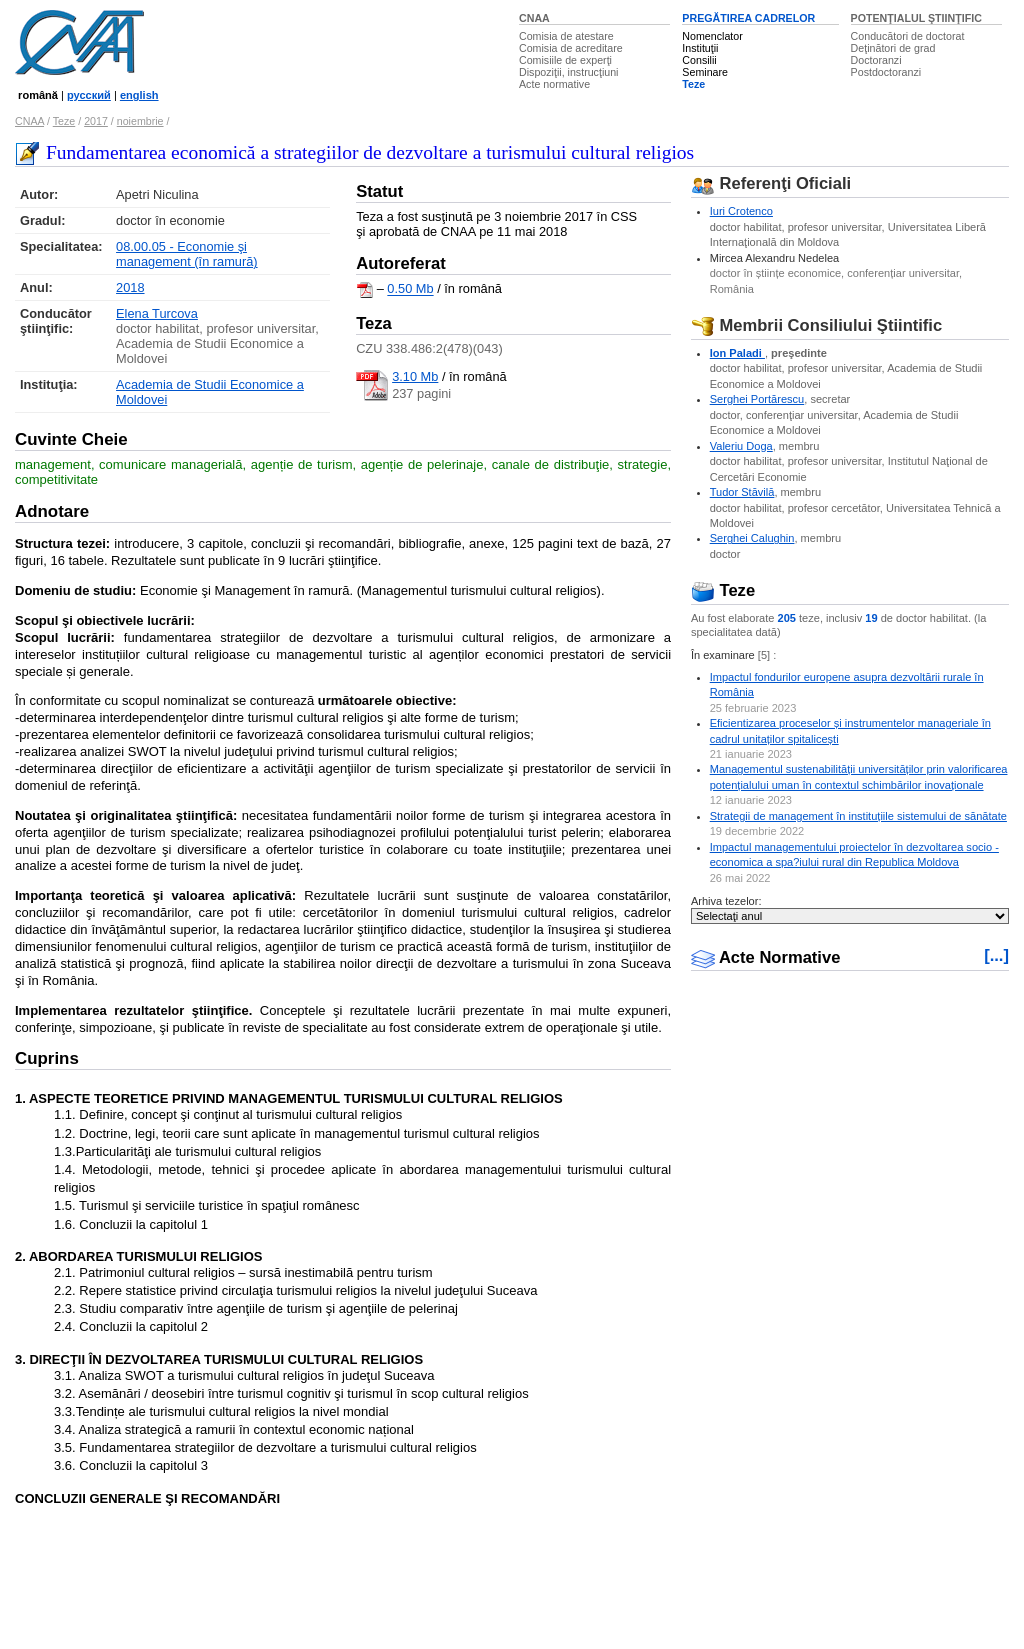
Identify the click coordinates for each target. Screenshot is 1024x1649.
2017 (96, 121)
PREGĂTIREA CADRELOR (748, 18)
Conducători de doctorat (908, 36)
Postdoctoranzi (886, 72)
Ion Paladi (737, 353)
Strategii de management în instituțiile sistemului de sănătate (858, 816)
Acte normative (554, 84)
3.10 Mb (415, 376)
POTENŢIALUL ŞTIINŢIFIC (916, 18)
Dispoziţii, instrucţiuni (569, 72)
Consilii (699, 60)
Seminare (705, 72)
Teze (693, 84)
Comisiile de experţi (565, 60)
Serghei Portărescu (757, 399)
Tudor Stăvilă (742, 492)
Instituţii (700, 48)
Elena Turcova (157, 313)
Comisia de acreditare (571, 48)
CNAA (534, 18)
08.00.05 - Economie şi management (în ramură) (187, 254)
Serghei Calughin (752, 538)
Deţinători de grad (893, 48)
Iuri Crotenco (741, 211)
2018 (130, 287)
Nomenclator (712, 36)
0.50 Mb (410, 289)
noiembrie (140, 121)
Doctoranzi (876, 60)
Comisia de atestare (566, 36)
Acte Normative (766, 957)
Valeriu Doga (741, 446)
